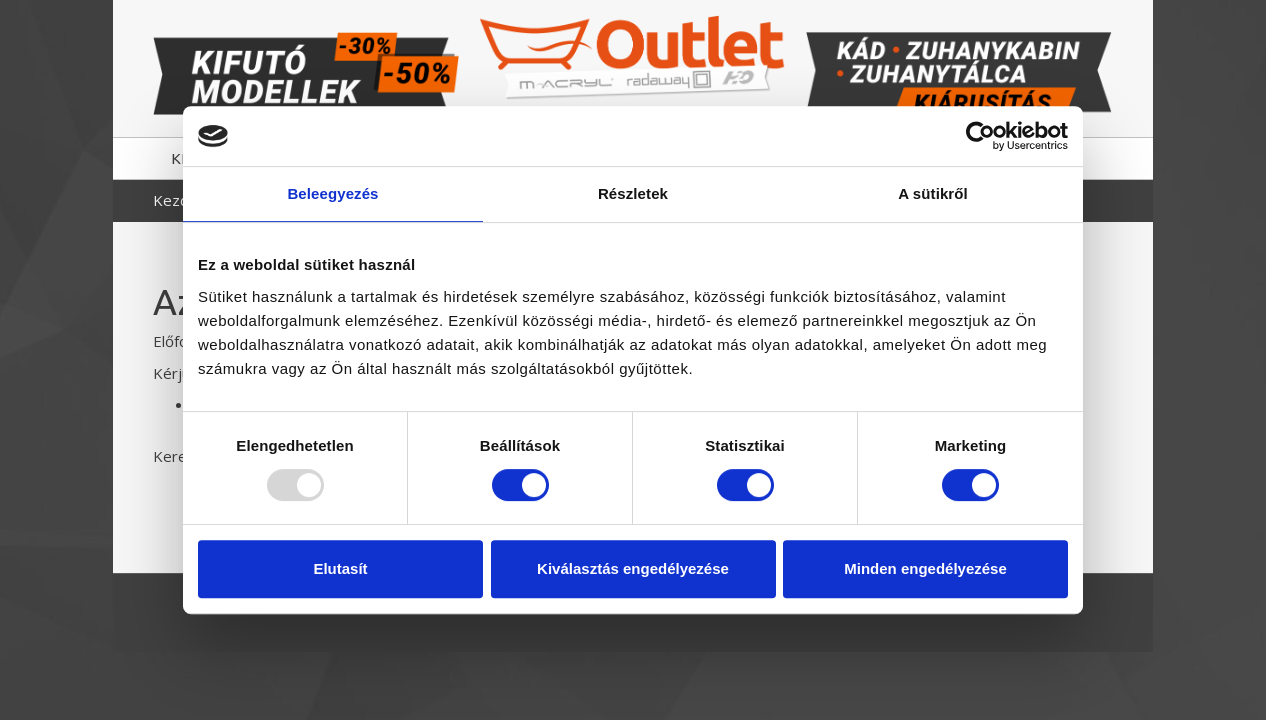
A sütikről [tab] (933, 193)
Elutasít (340, 568)
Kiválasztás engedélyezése (633, 568)
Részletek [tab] (633, 193)
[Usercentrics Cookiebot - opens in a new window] (980, 136)
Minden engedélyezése (925, 568)
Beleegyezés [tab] (332, 193)
